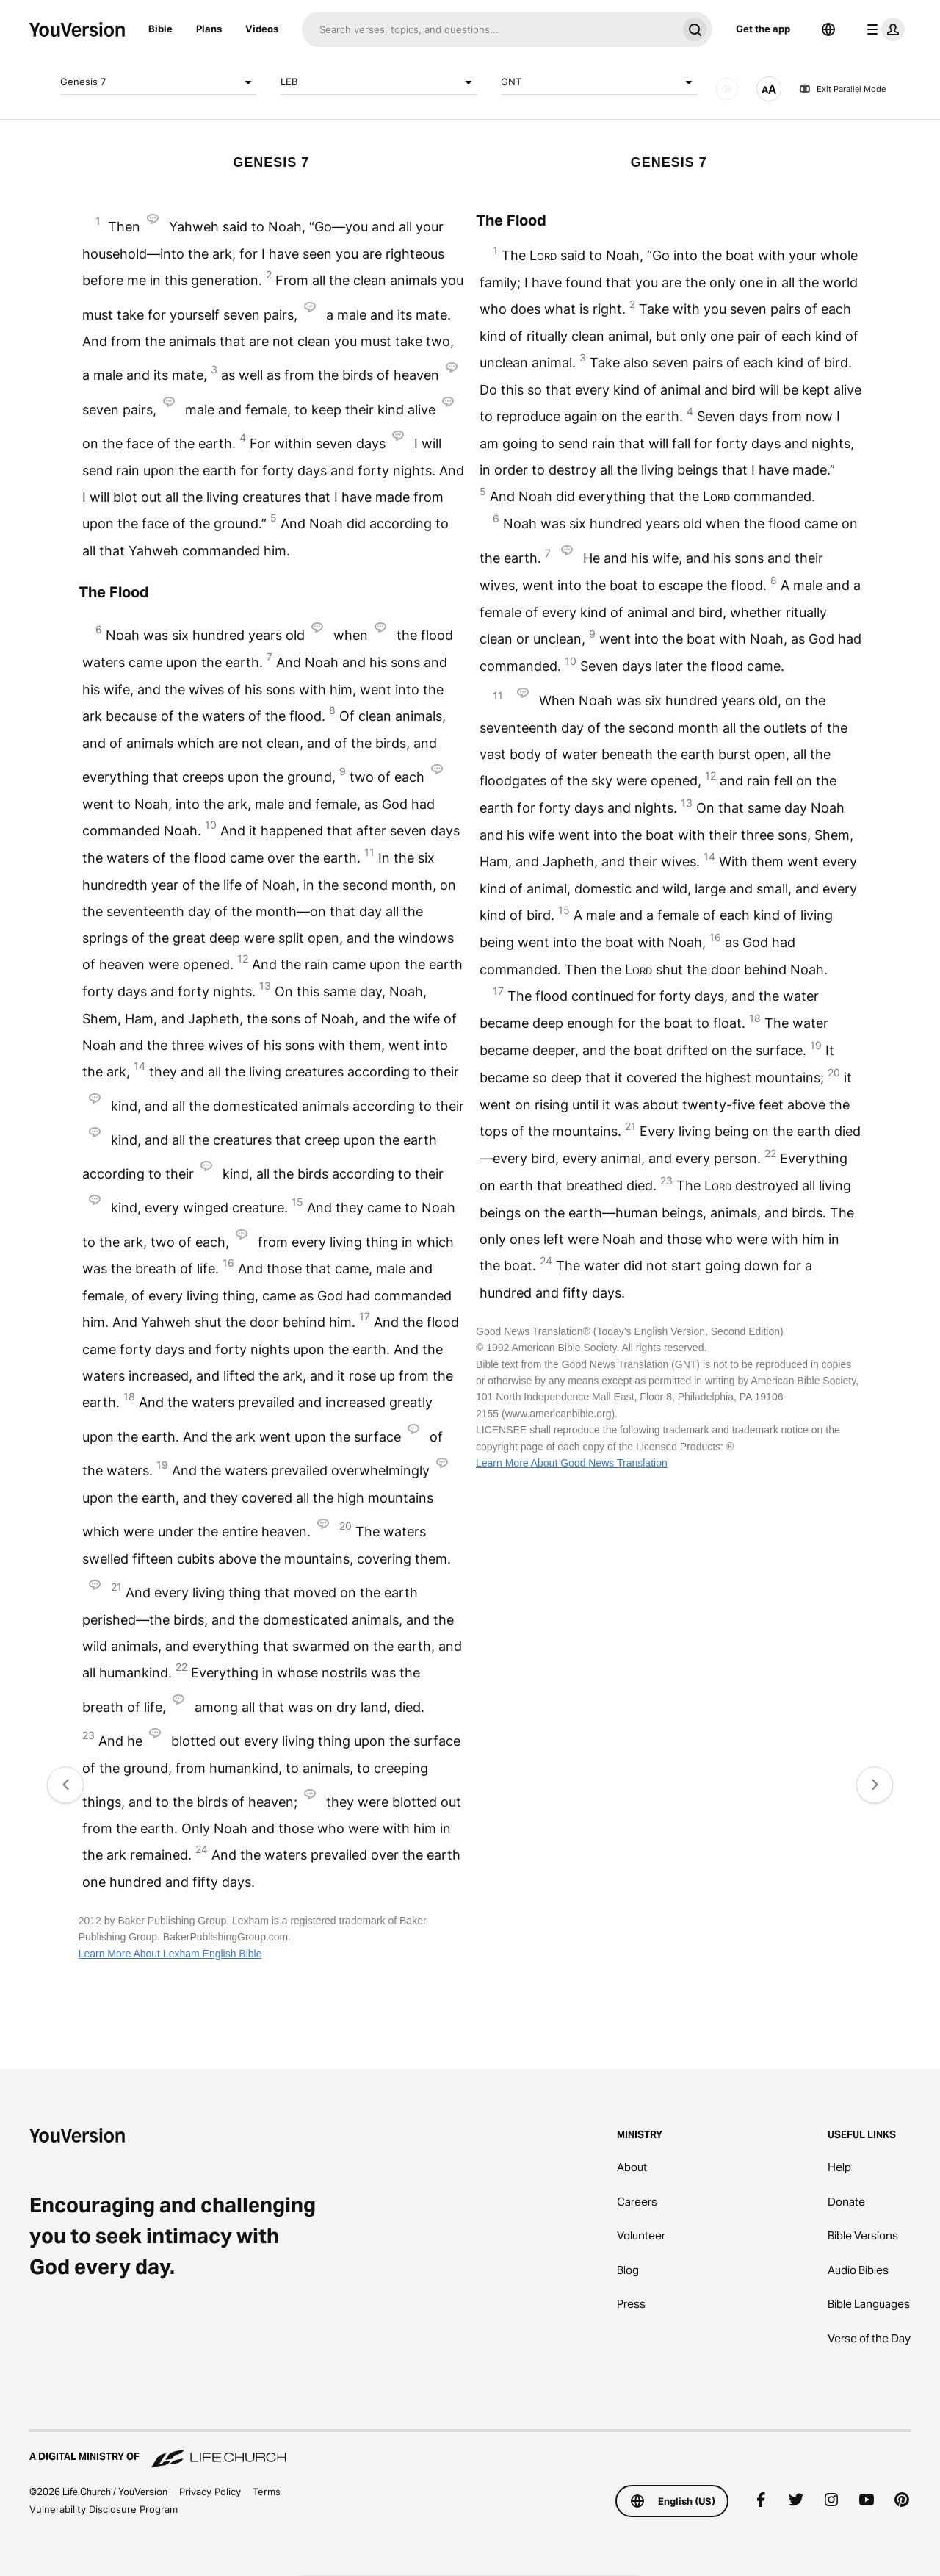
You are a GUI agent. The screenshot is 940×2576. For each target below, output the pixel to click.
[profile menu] (883, 29)
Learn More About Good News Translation (572, 1463)
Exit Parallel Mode (842, 89)
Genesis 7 (158, 82)
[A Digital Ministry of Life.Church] (470, 2449)
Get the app (763, 29)
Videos (261, 29)
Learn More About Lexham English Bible (170, 1954)
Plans (209, 29)
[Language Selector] (828, 29)
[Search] (489, 29)
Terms (267, 2491)
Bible (160, 29)
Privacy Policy (210, 2491)
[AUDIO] (727, 89)
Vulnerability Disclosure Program (103, 2509)
